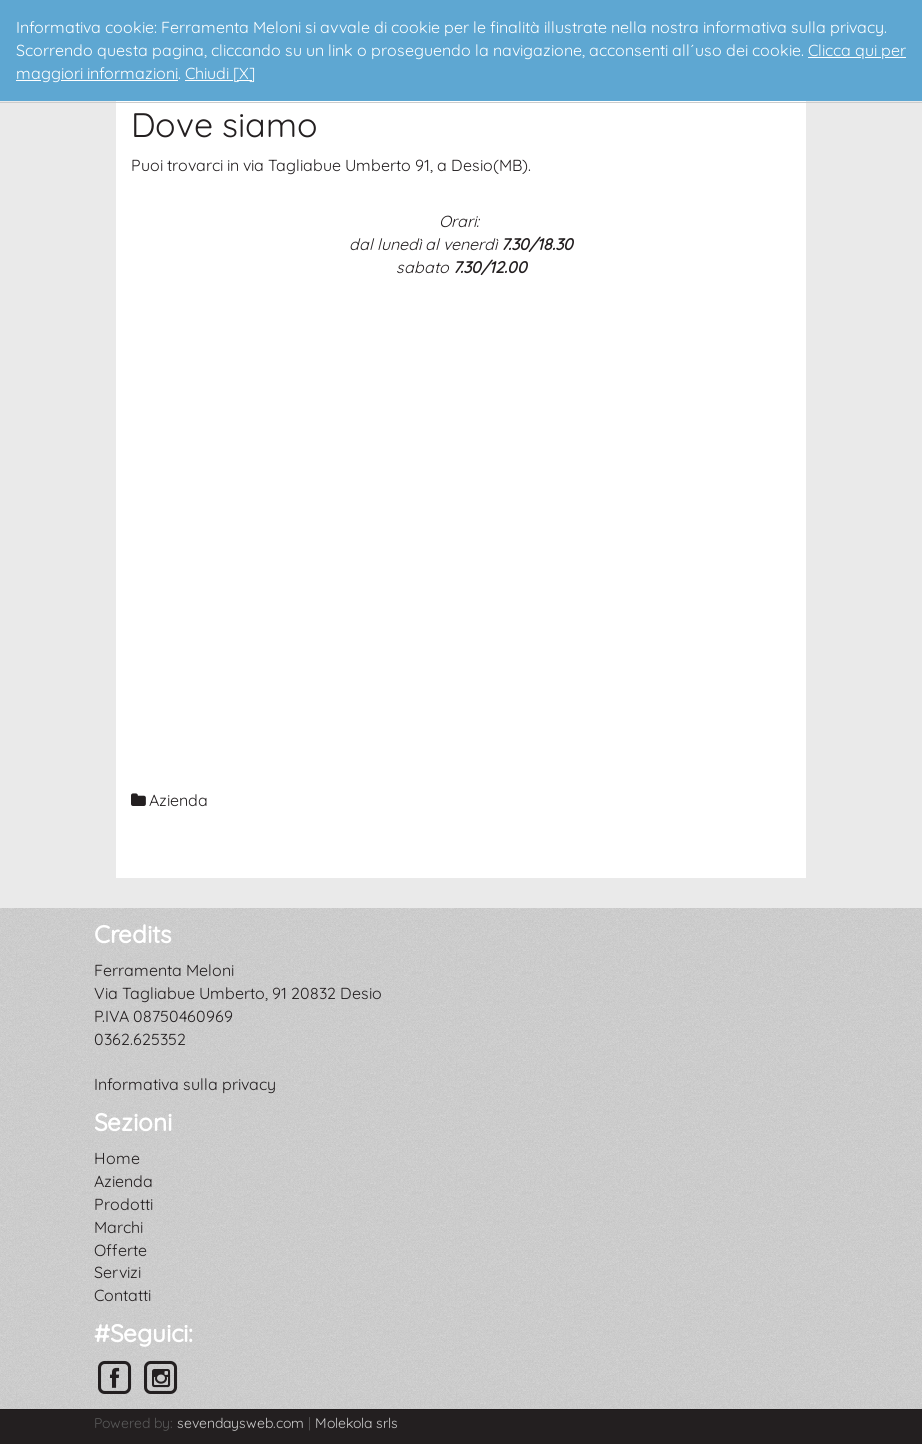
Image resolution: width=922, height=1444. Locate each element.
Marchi (118, 1227)
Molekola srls (356, 1423)
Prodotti (123, 1204)
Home (117, 1158)
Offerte (120, 1250)
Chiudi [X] (220, 73)
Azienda (123, 1181)
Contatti (122, 1295)
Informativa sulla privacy (185, 1084)
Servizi (117, 1272)
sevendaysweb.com (240, 1423)
